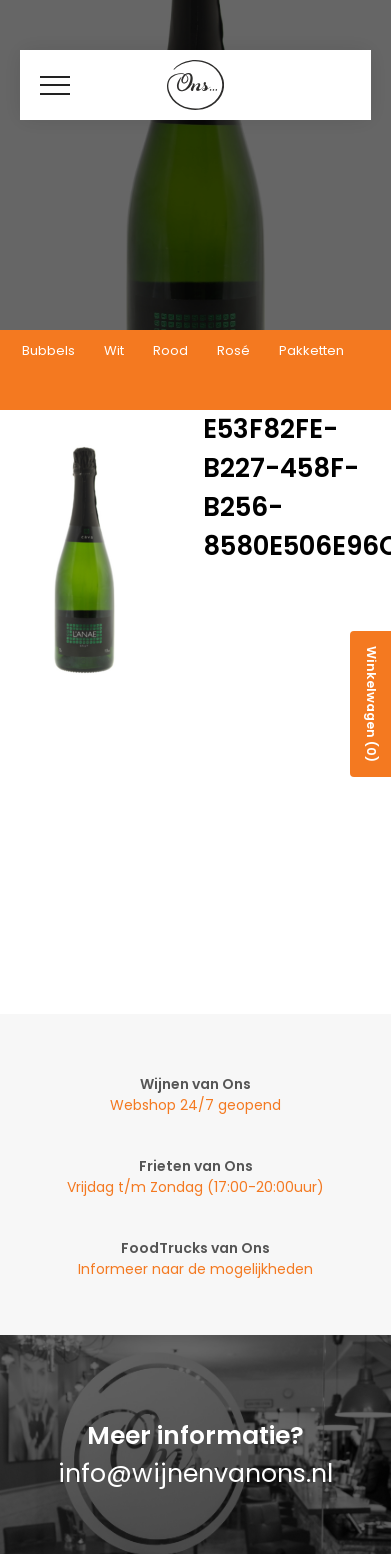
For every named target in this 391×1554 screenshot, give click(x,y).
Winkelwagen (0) (371, 704)
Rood (170, 350)
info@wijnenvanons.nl (195, 1473)
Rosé (233, 350)
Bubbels (48, 350)
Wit (114, 350)
